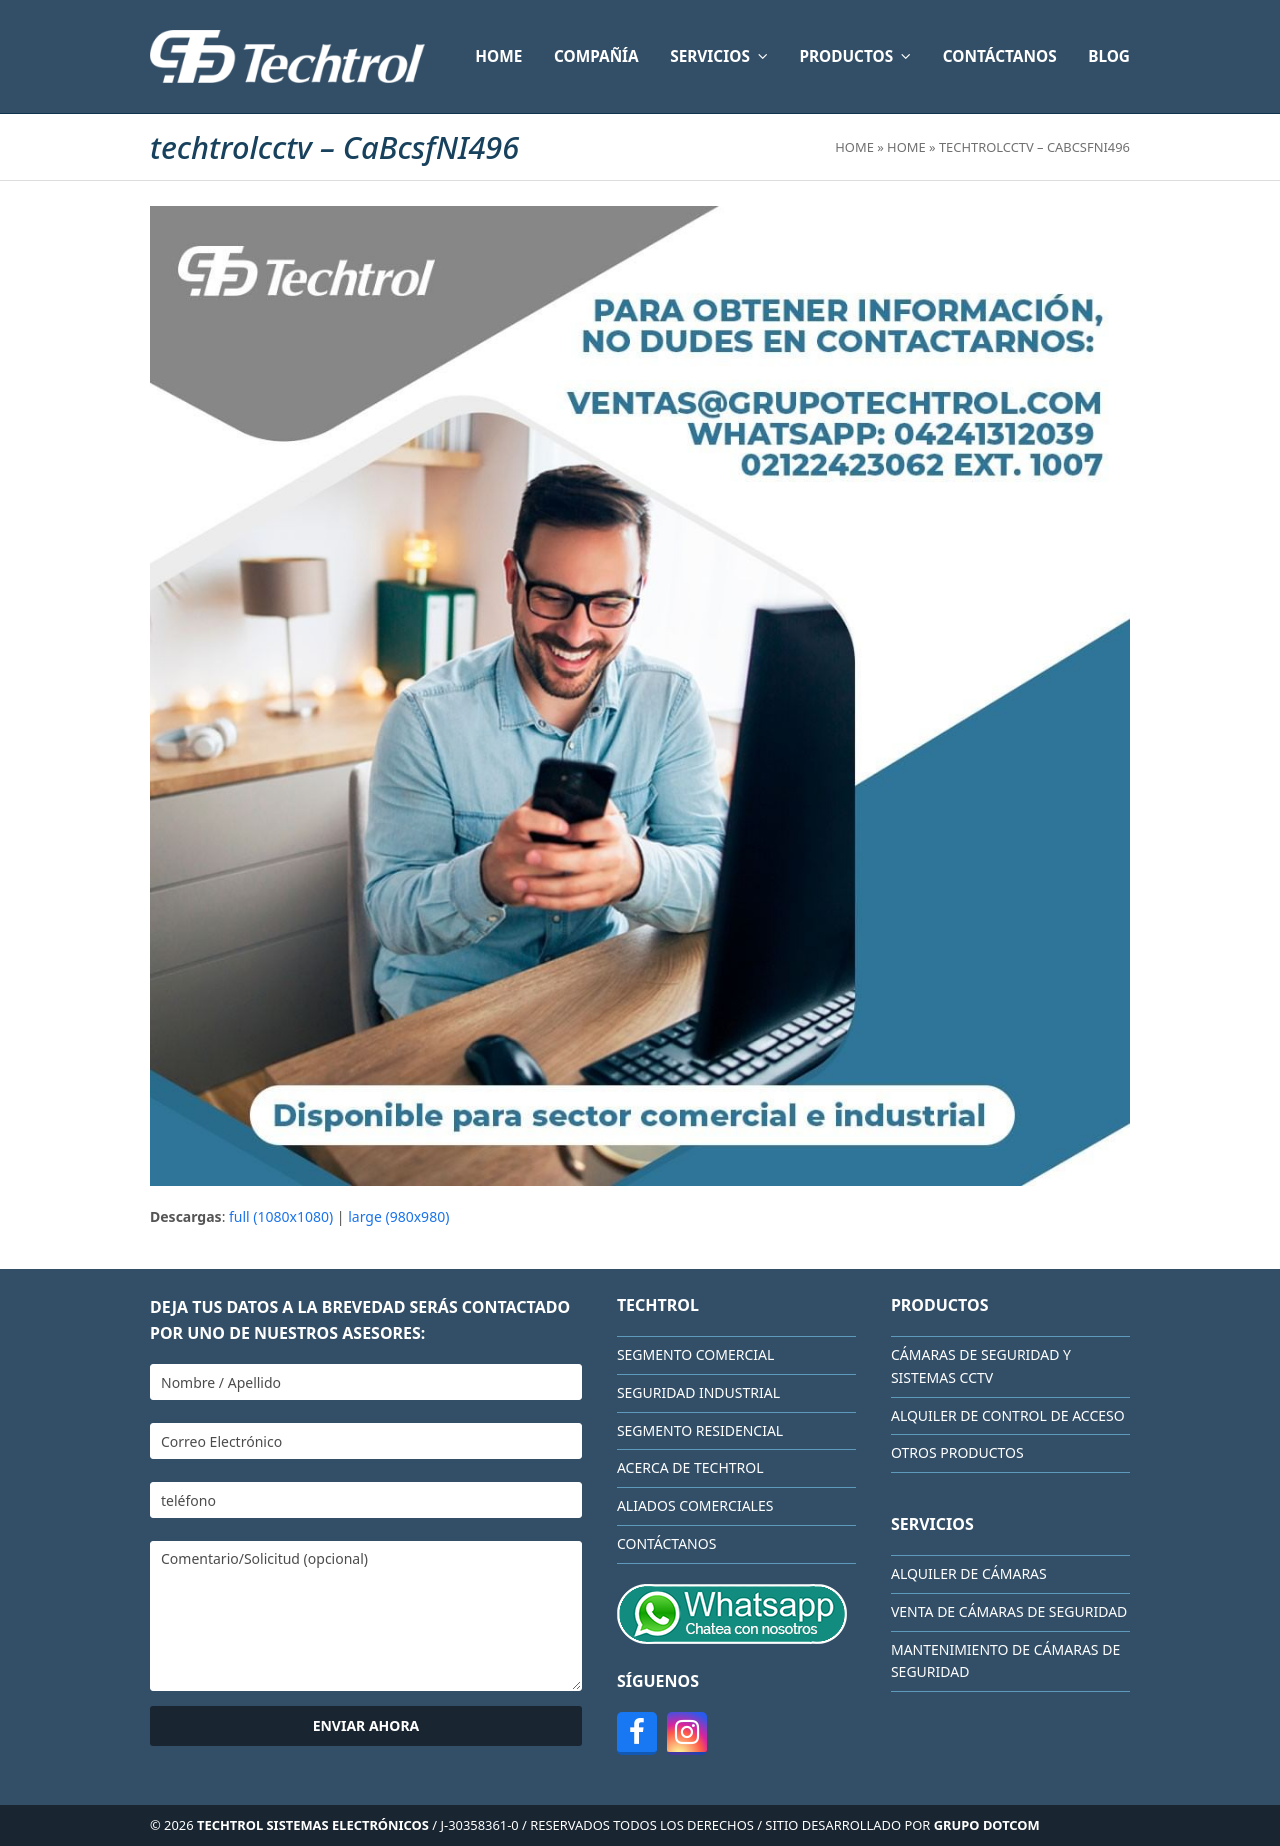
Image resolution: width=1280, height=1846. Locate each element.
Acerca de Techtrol (690, 1467)
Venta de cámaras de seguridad (1009, 1611)
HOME (906, 147)
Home (854, 147)
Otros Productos (957, 1452)
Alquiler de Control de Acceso (1008, 1415)
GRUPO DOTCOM (987, 1825)
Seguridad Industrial (698, 1392)
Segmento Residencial (700, 1430)
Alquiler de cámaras (969, 1573)
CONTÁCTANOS (666, 1543)
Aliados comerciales (695, 1505)
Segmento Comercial (695, 1354)
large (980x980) (398, 1216)
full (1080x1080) (281, 1216)
